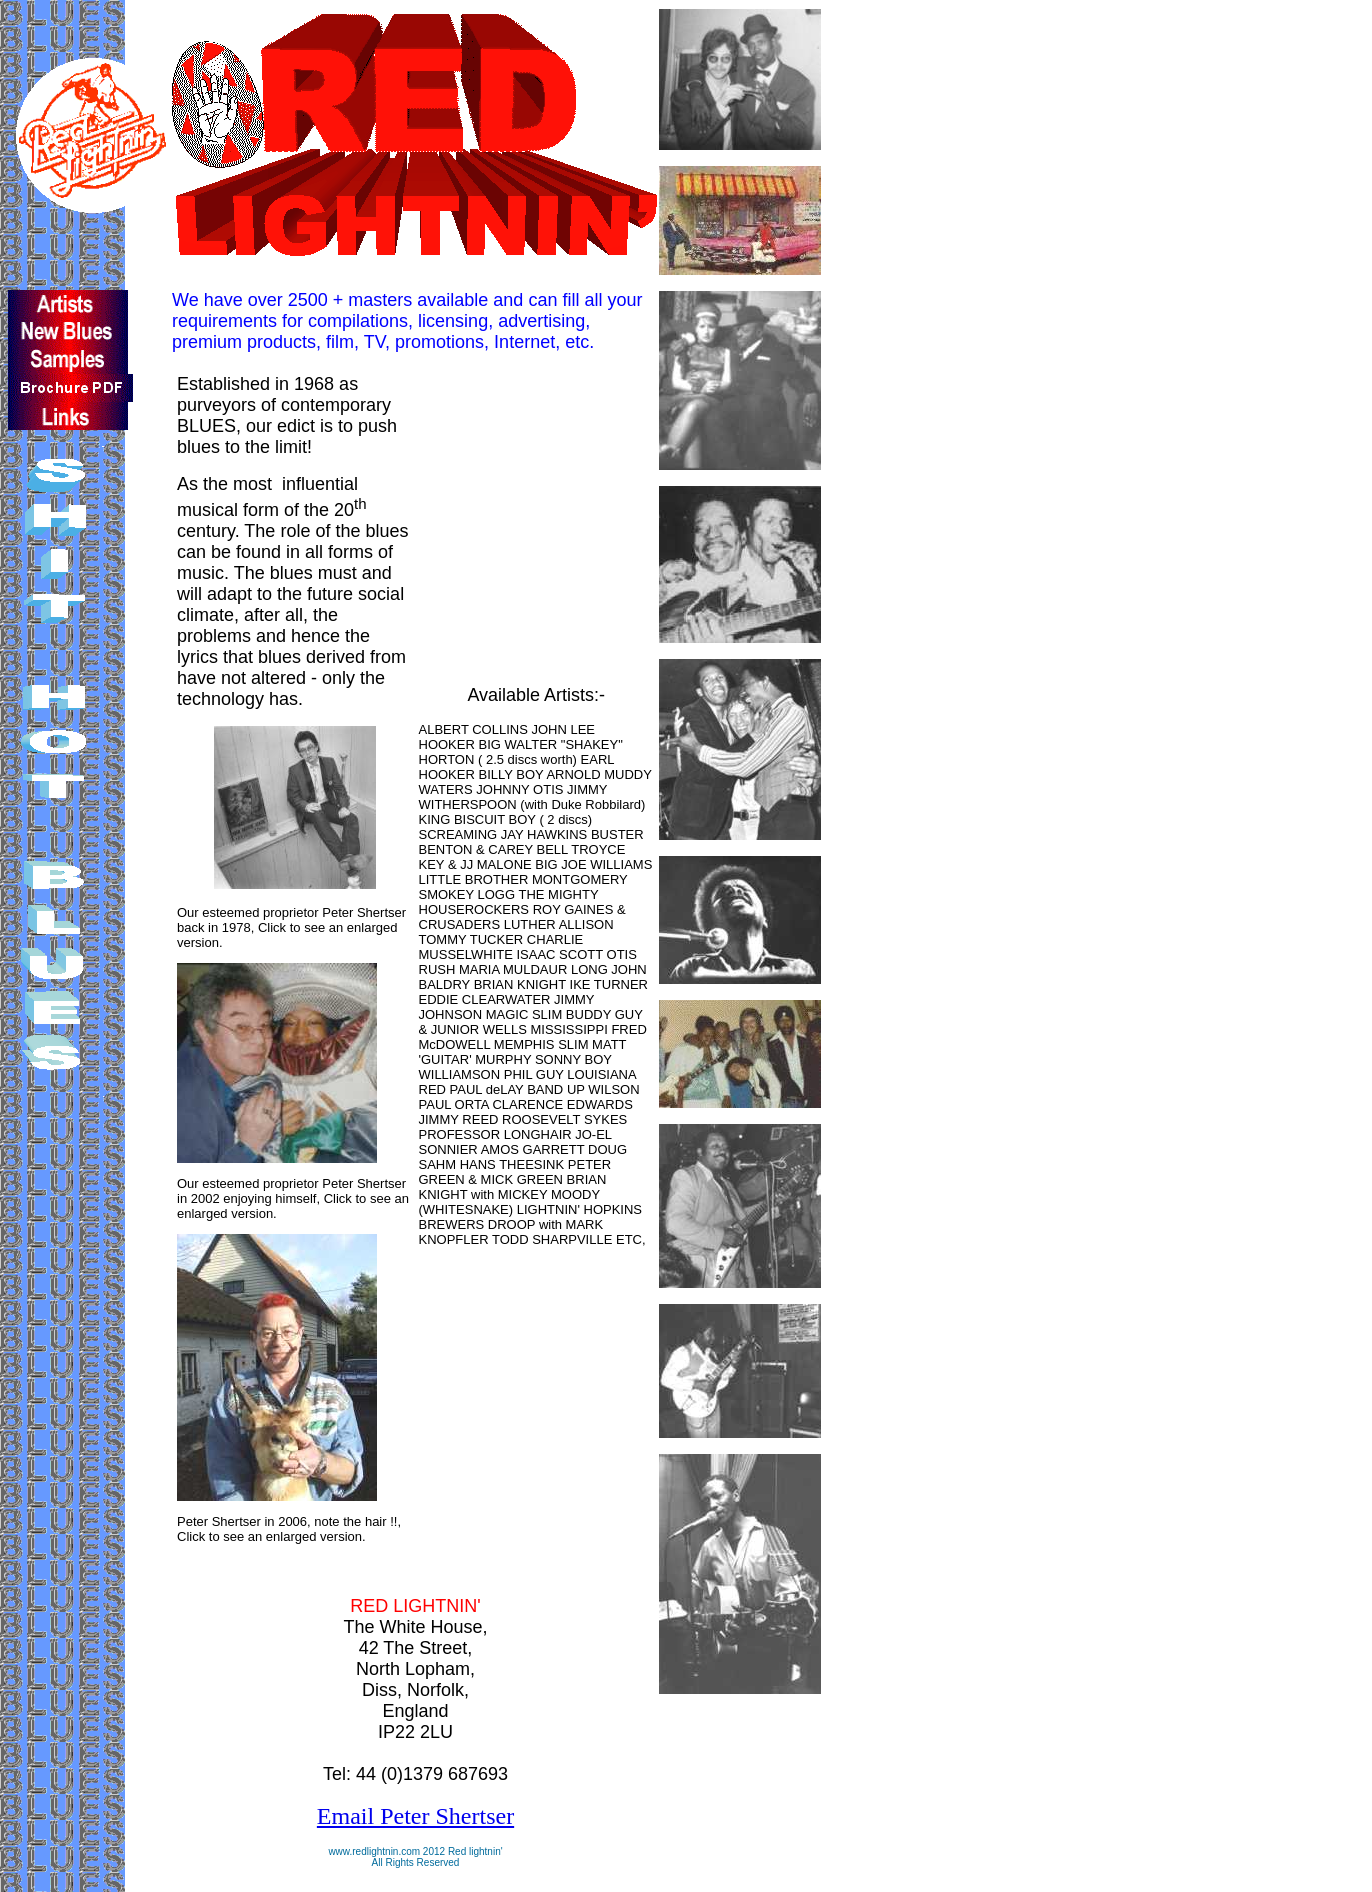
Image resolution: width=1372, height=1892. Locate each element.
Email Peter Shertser (415, 1816)
